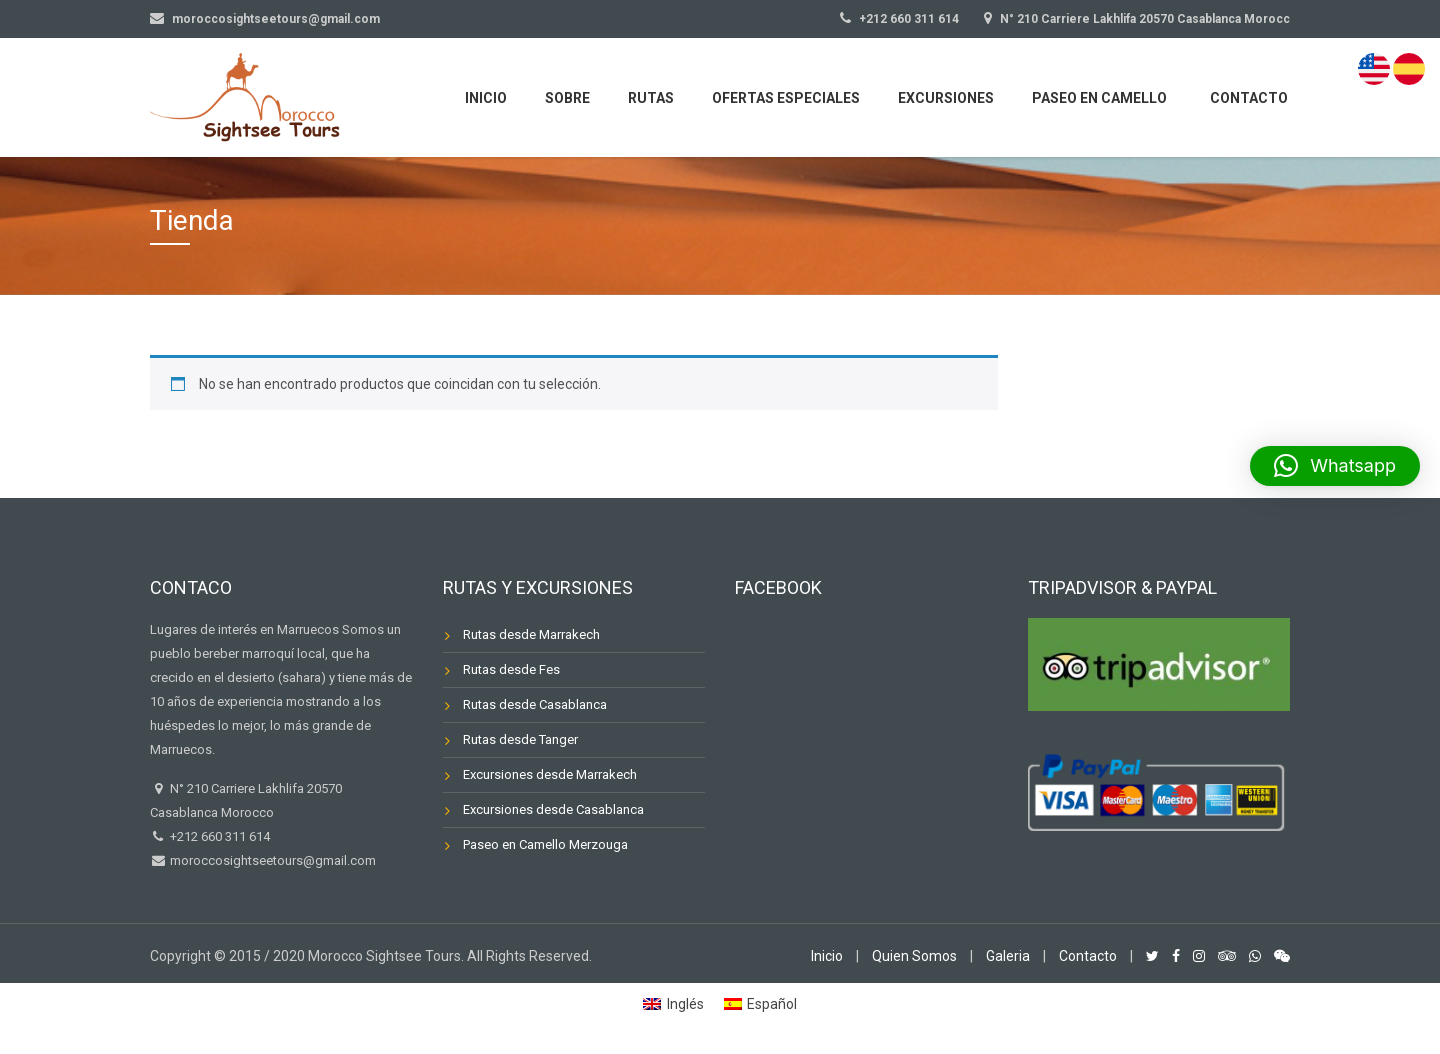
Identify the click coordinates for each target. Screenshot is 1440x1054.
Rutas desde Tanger (520, 739)
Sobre (567, 98)
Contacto (1249, 98)
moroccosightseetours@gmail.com (271, 860)
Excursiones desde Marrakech (550, 774)
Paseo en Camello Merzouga (545, 844)
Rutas (651, 98)
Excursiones (946, 98)
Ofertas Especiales (786, 98)
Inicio (486, 98)
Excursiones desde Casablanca (553, 809)
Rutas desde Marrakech (531, 634)
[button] (1335, 466)
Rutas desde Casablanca (535, 704)
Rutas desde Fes (511, 669)
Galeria (1008, 956)
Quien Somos (914, 956)
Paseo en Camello (1099, 98)
